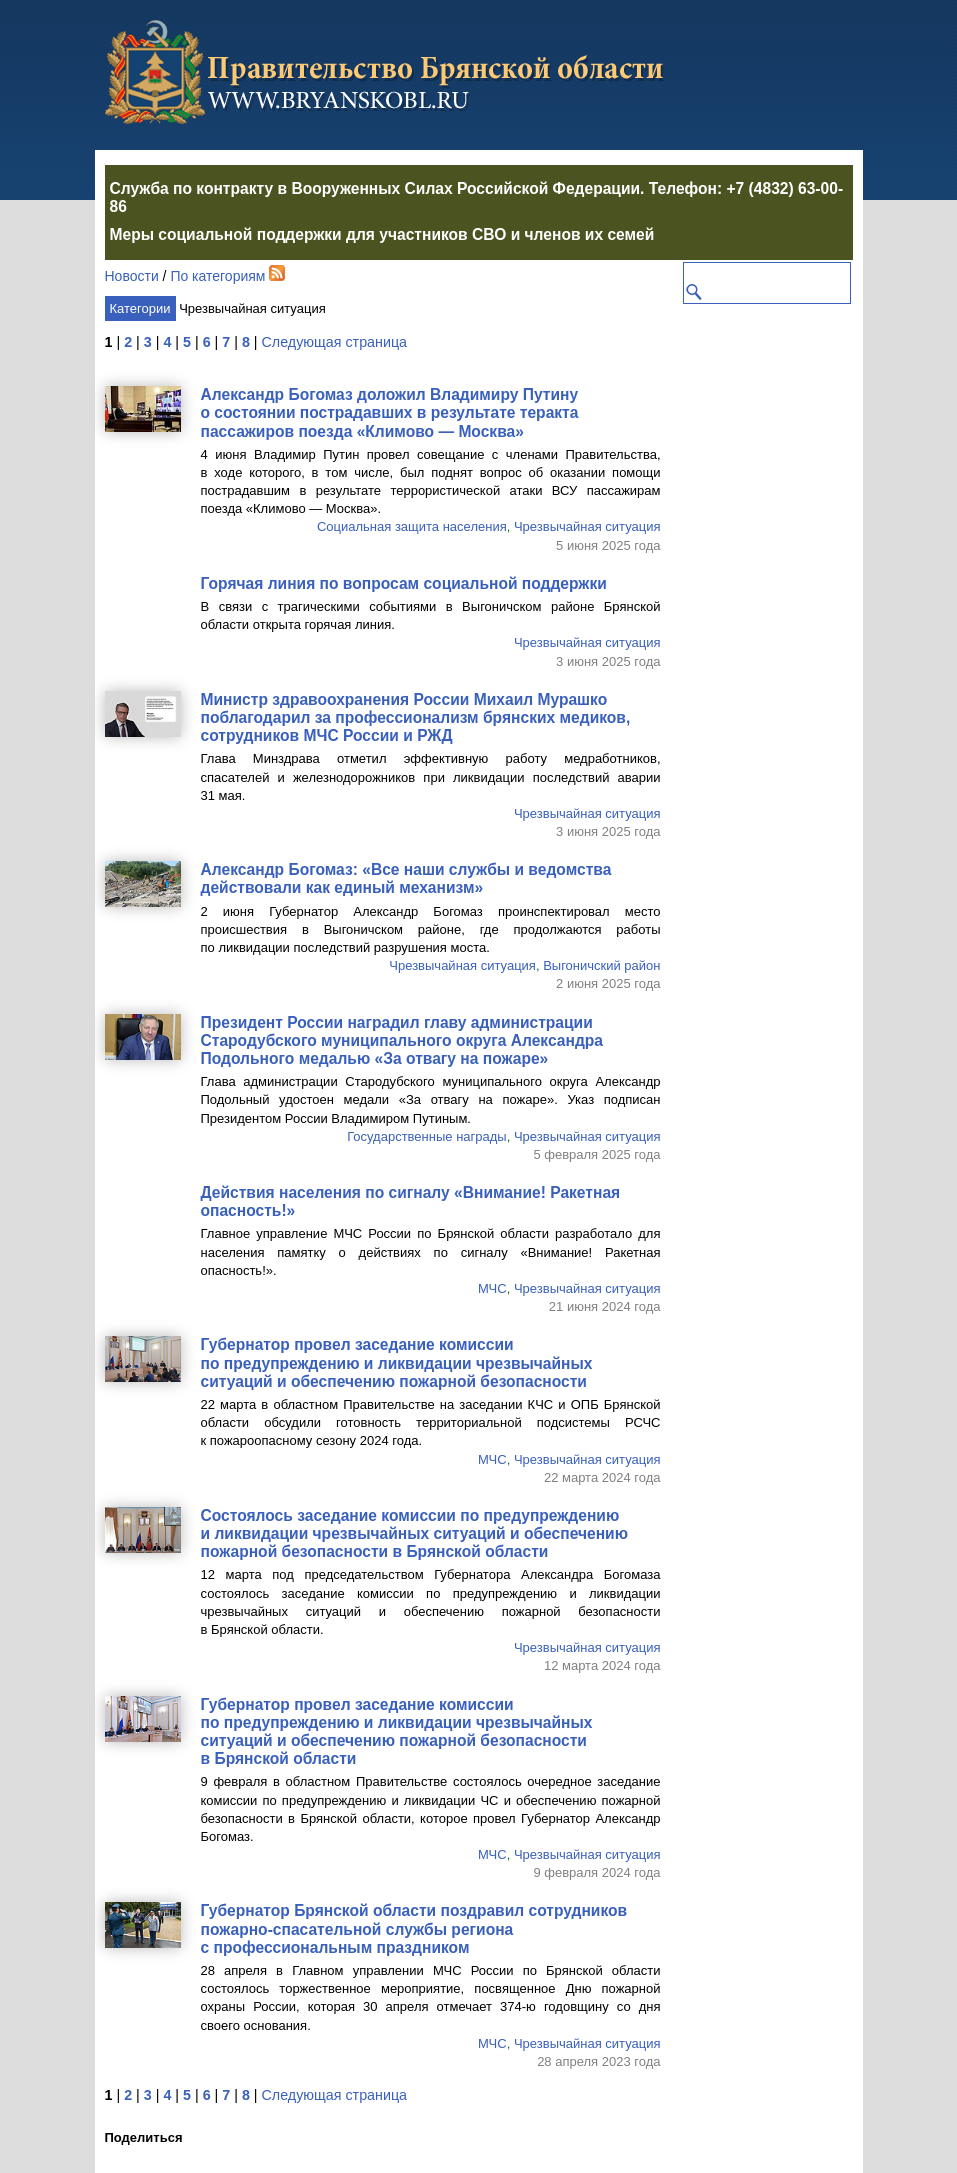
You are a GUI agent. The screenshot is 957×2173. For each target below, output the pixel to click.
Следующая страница (335, 342)
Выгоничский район (601, 965)
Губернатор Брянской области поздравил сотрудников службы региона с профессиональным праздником (414, 1928)
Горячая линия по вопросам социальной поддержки (404, 583)
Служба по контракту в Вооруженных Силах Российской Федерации (375, 188)
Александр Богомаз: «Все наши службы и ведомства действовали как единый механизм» (406, 878)
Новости (132, 276)
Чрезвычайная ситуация (587, 526)
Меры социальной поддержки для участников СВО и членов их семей (382, 234)
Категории (140, 308)
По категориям (217, 276)
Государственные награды (427, 1136)
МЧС (492, 1288)
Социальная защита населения (412, 526)
